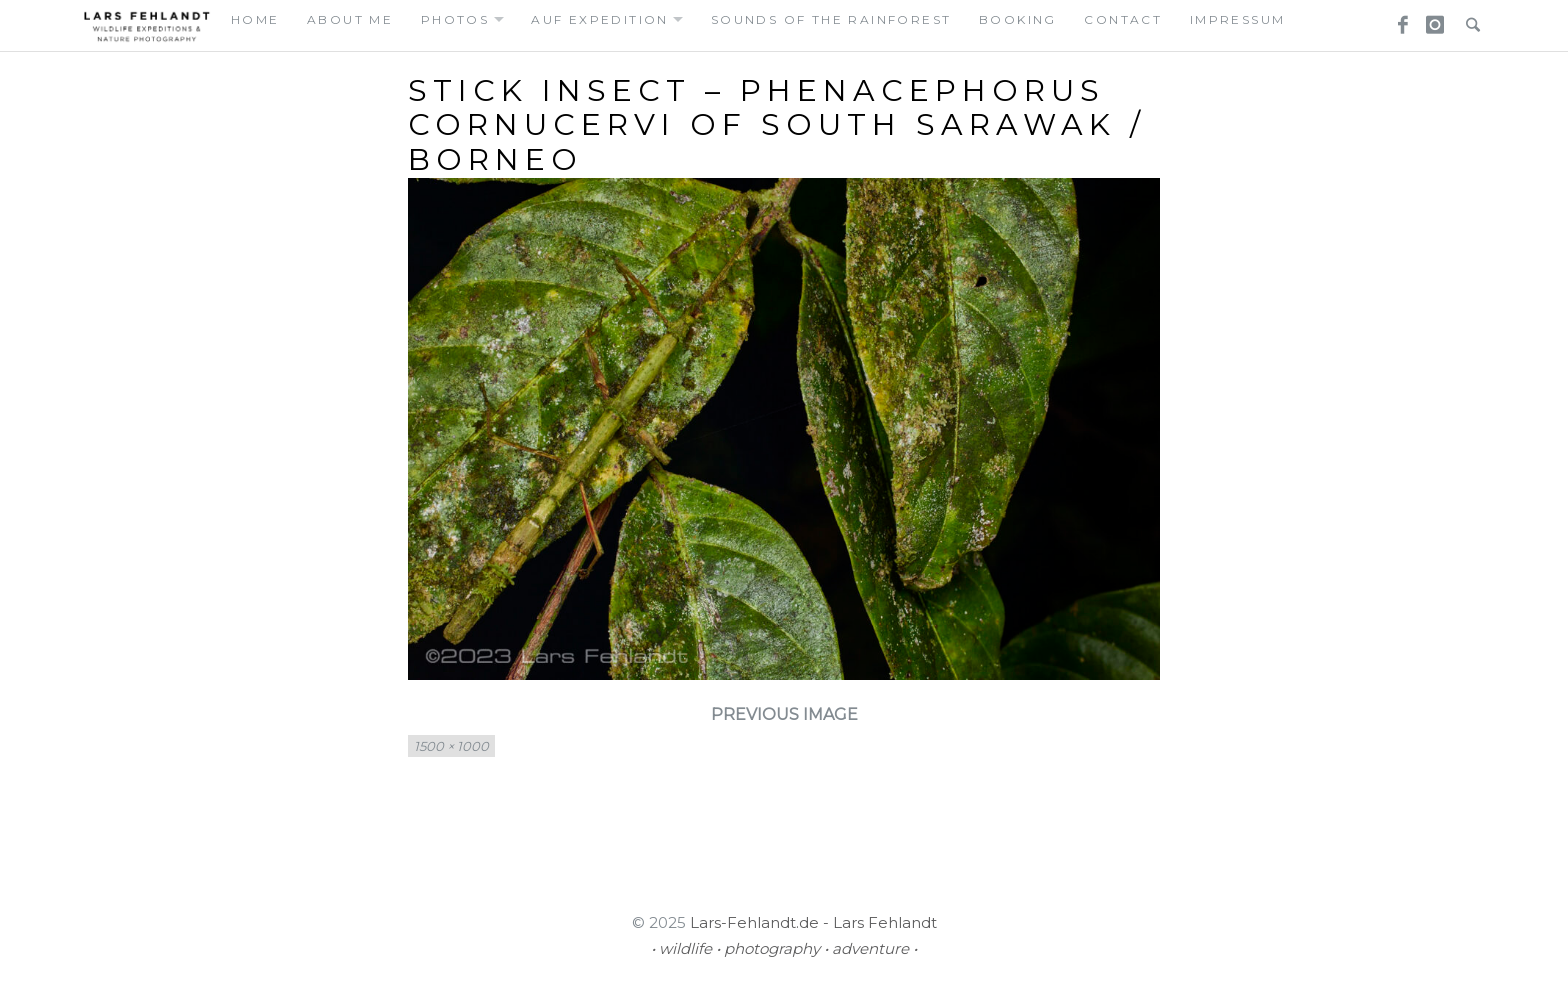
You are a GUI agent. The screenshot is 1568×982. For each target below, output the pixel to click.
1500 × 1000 (451, 746)
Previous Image (784, 714)
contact (1123, 19)
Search (1468, 19)
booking (1018, 19)
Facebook (1396, 19)
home (255, 19)
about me (350, 19)
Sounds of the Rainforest (831, 19)
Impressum (1238, 19)
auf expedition (600, 19)
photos (455, 19)
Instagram (1432, 19)
